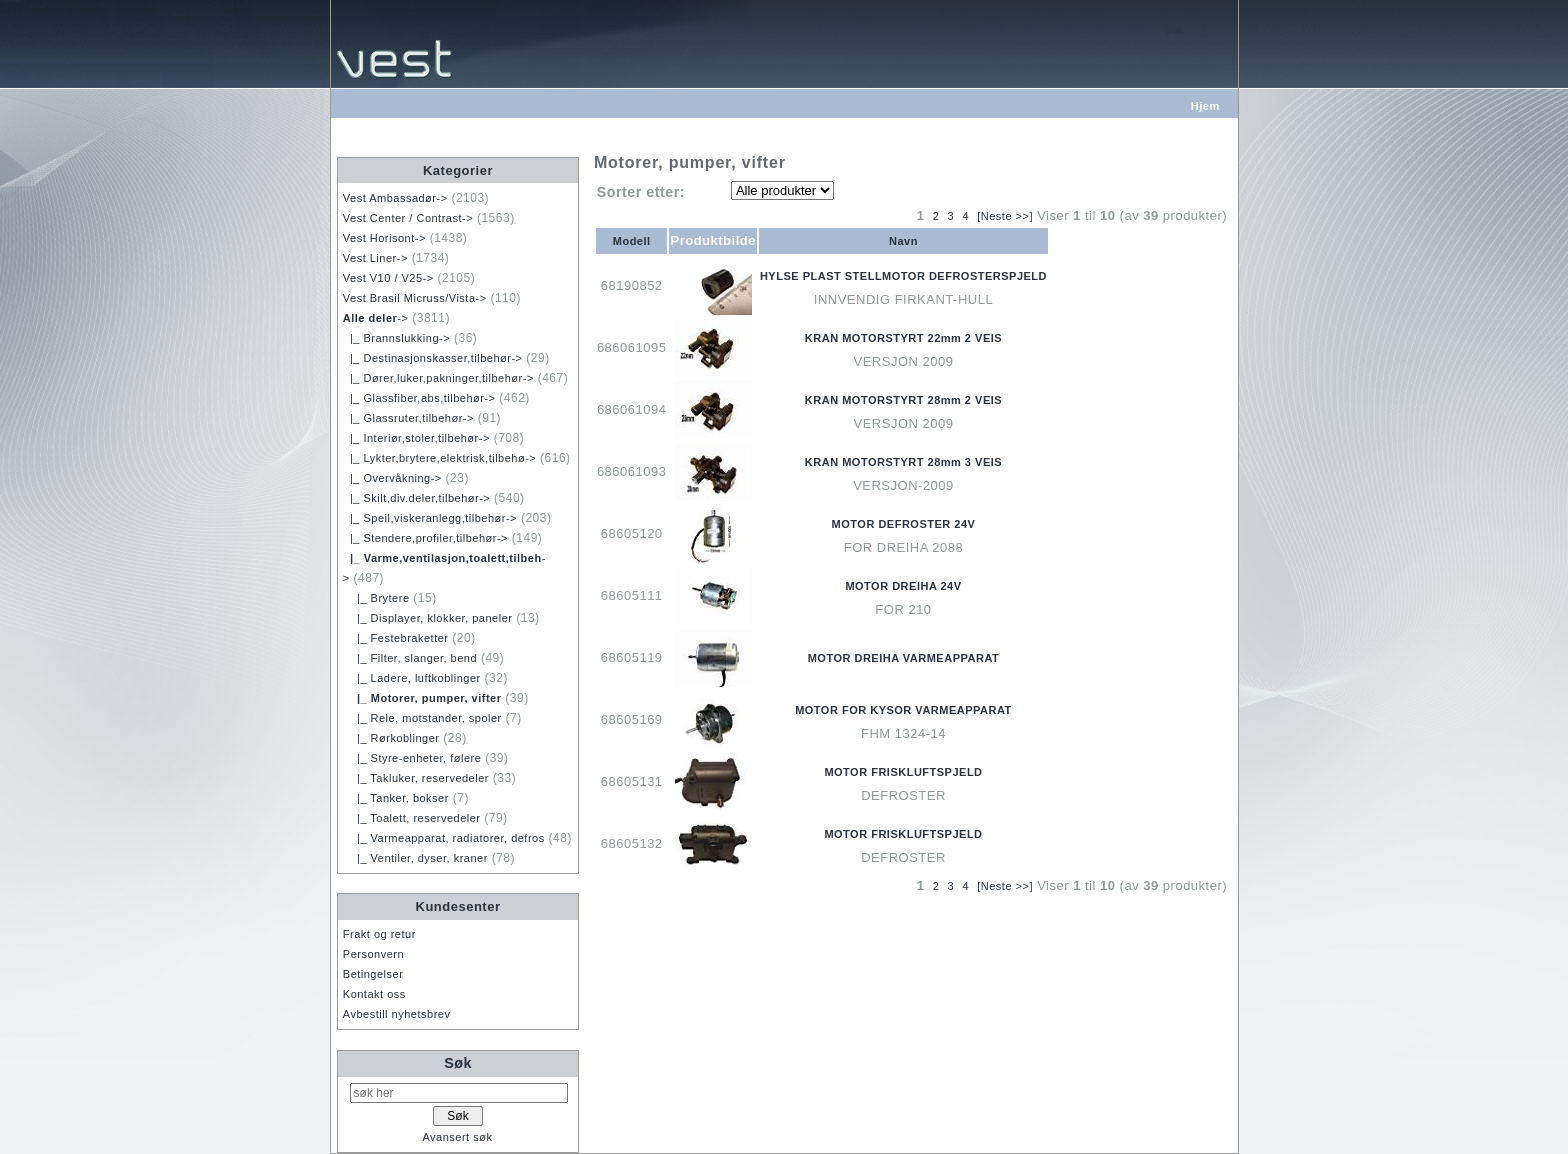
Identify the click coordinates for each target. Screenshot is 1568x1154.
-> (376, 318)
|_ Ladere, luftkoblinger (412, 678)
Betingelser (373, 974)
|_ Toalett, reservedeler (412, 818)
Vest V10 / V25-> (388, 278)
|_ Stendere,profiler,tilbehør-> (425, 538)
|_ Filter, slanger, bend (410, 658)
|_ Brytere (376, 598)
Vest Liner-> (375, 258)
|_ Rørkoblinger (391, 738)
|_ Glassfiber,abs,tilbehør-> (419, 398)
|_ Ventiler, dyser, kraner (415, 858)
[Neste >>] (1005, 216)
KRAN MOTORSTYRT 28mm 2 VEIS (903, 400)
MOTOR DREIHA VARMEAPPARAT (904, 658)
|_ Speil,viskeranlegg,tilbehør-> (430, 518)
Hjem (1205, 106)
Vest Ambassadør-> (395, 198)
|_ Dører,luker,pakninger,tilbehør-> (438, 378)
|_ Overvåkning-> (392, 478)
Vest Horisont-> (384, 238)
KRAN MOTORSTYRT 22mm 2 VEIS (903, 338)
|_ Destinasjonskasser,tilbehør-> (433, 358)
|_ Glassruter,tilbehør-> (408, 418)
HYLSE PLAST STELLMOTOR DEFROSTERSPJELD (903, 276)
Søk (458, 1063)
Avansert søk (457, 1137)
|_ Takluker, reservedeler (416, 778)
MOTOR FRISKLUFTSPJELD (903, 772)
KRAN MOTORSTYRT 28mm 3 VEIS (903, 462)
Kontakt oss (374, 994)
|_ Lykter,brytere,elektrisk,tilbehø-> (439, 458)
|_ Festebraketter (396, 638)
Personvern (373, 954)
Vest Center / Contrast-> (408, 218)
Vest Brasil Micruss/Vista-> (415, 298)
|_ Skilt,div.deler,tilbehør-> (416, 498)
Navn (903, 241)
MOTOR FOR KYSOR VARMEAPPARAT (903, 710)
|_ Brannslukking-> (396, 338)
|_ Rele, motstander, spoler (422, 718)
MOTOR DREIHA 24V (903, 586)
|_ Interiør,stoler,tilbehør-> (416, 438)
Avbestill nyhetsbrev (397, 1014)
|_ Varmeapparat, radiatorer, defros (444, 838)
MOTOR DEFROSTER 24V (904, 524)
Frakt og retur (379, 934)
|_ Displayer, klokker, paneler (428, 618)
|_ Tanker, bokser (396, 798)
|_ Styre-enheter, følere (412, 758)
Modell (632, 241)
